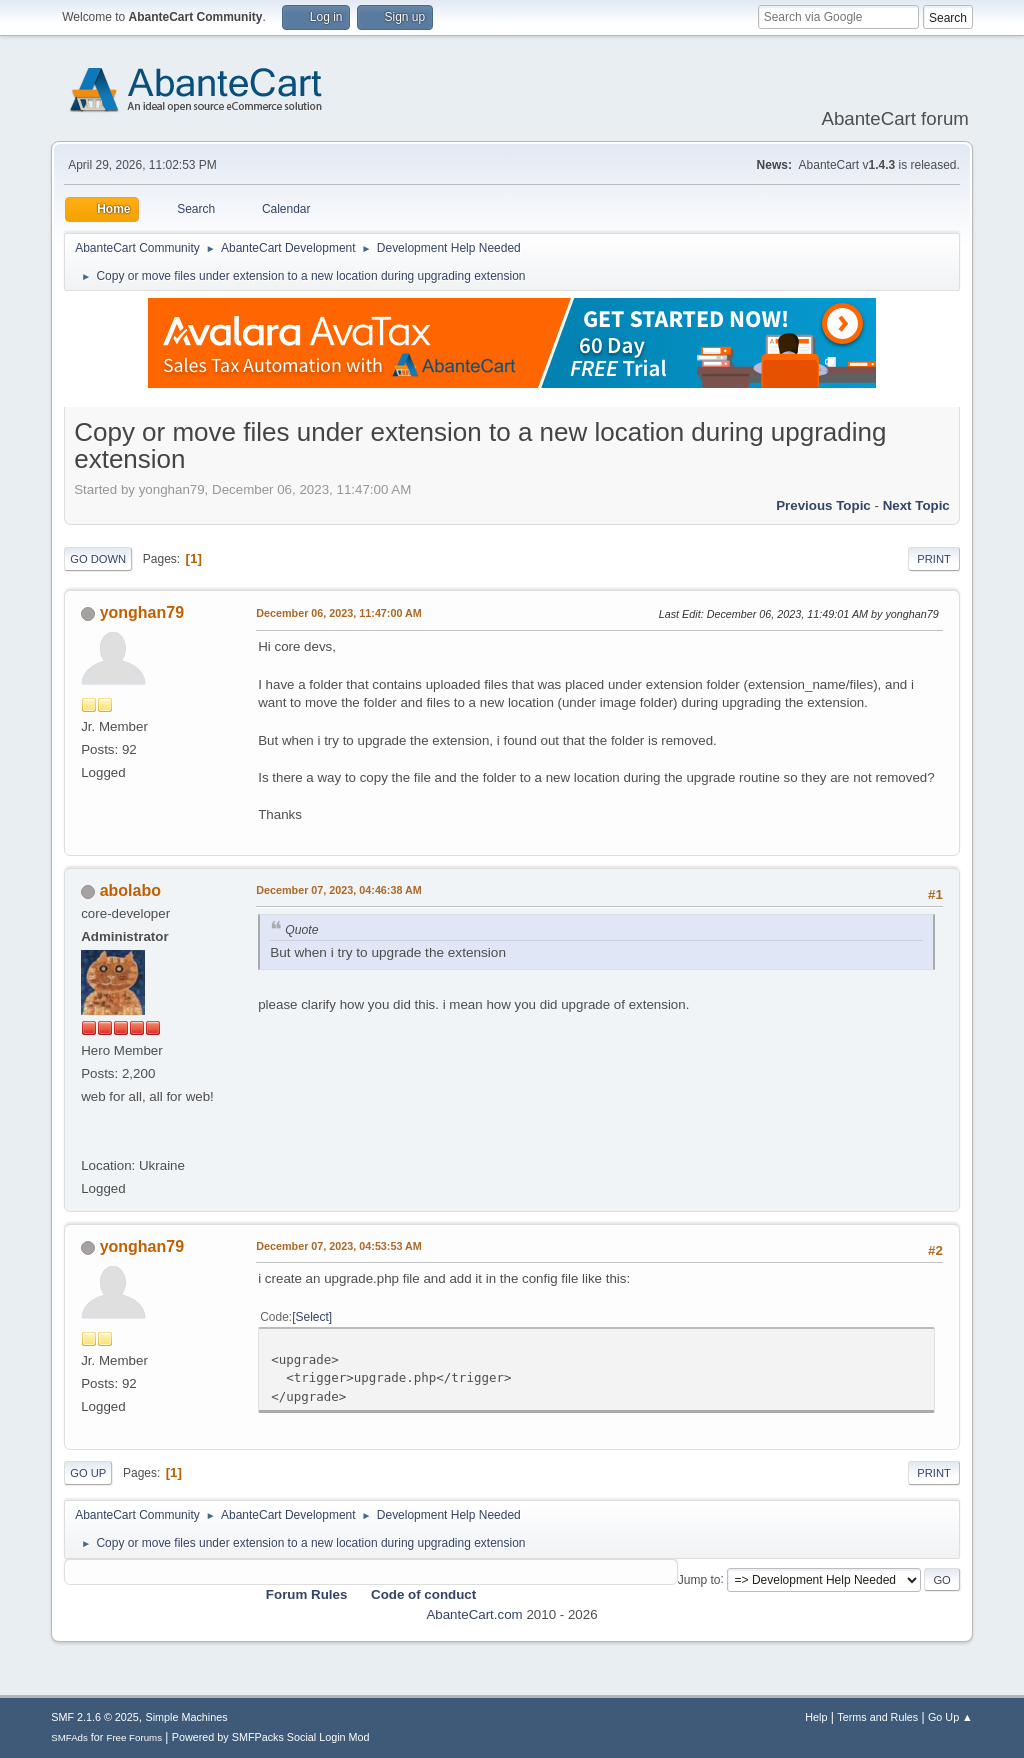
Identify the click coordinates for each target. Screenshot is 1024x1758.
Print (934, 559)
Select (312, 1317)
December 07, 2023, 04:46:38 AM (339, 890)
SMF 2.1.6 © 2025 (95, 1717)
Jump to (699, 1579)
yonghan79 (142, 612)
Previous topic (823, 505)
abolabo (130, 890)
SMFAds (69, 1737)
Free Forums (134, 1737)
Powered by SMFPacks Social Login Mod (271, 1737)
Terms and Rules (877, 1717)
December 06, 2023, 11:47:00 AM (339, 613)
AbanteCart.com (474, 1614)
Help (816, 1717)
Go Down (98, 559)
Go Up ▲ (950, 1717)
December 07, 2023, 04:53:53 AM (339, 1246)
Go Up (88, 1473)
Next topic (916, 505)
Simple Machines (187, 1717)
